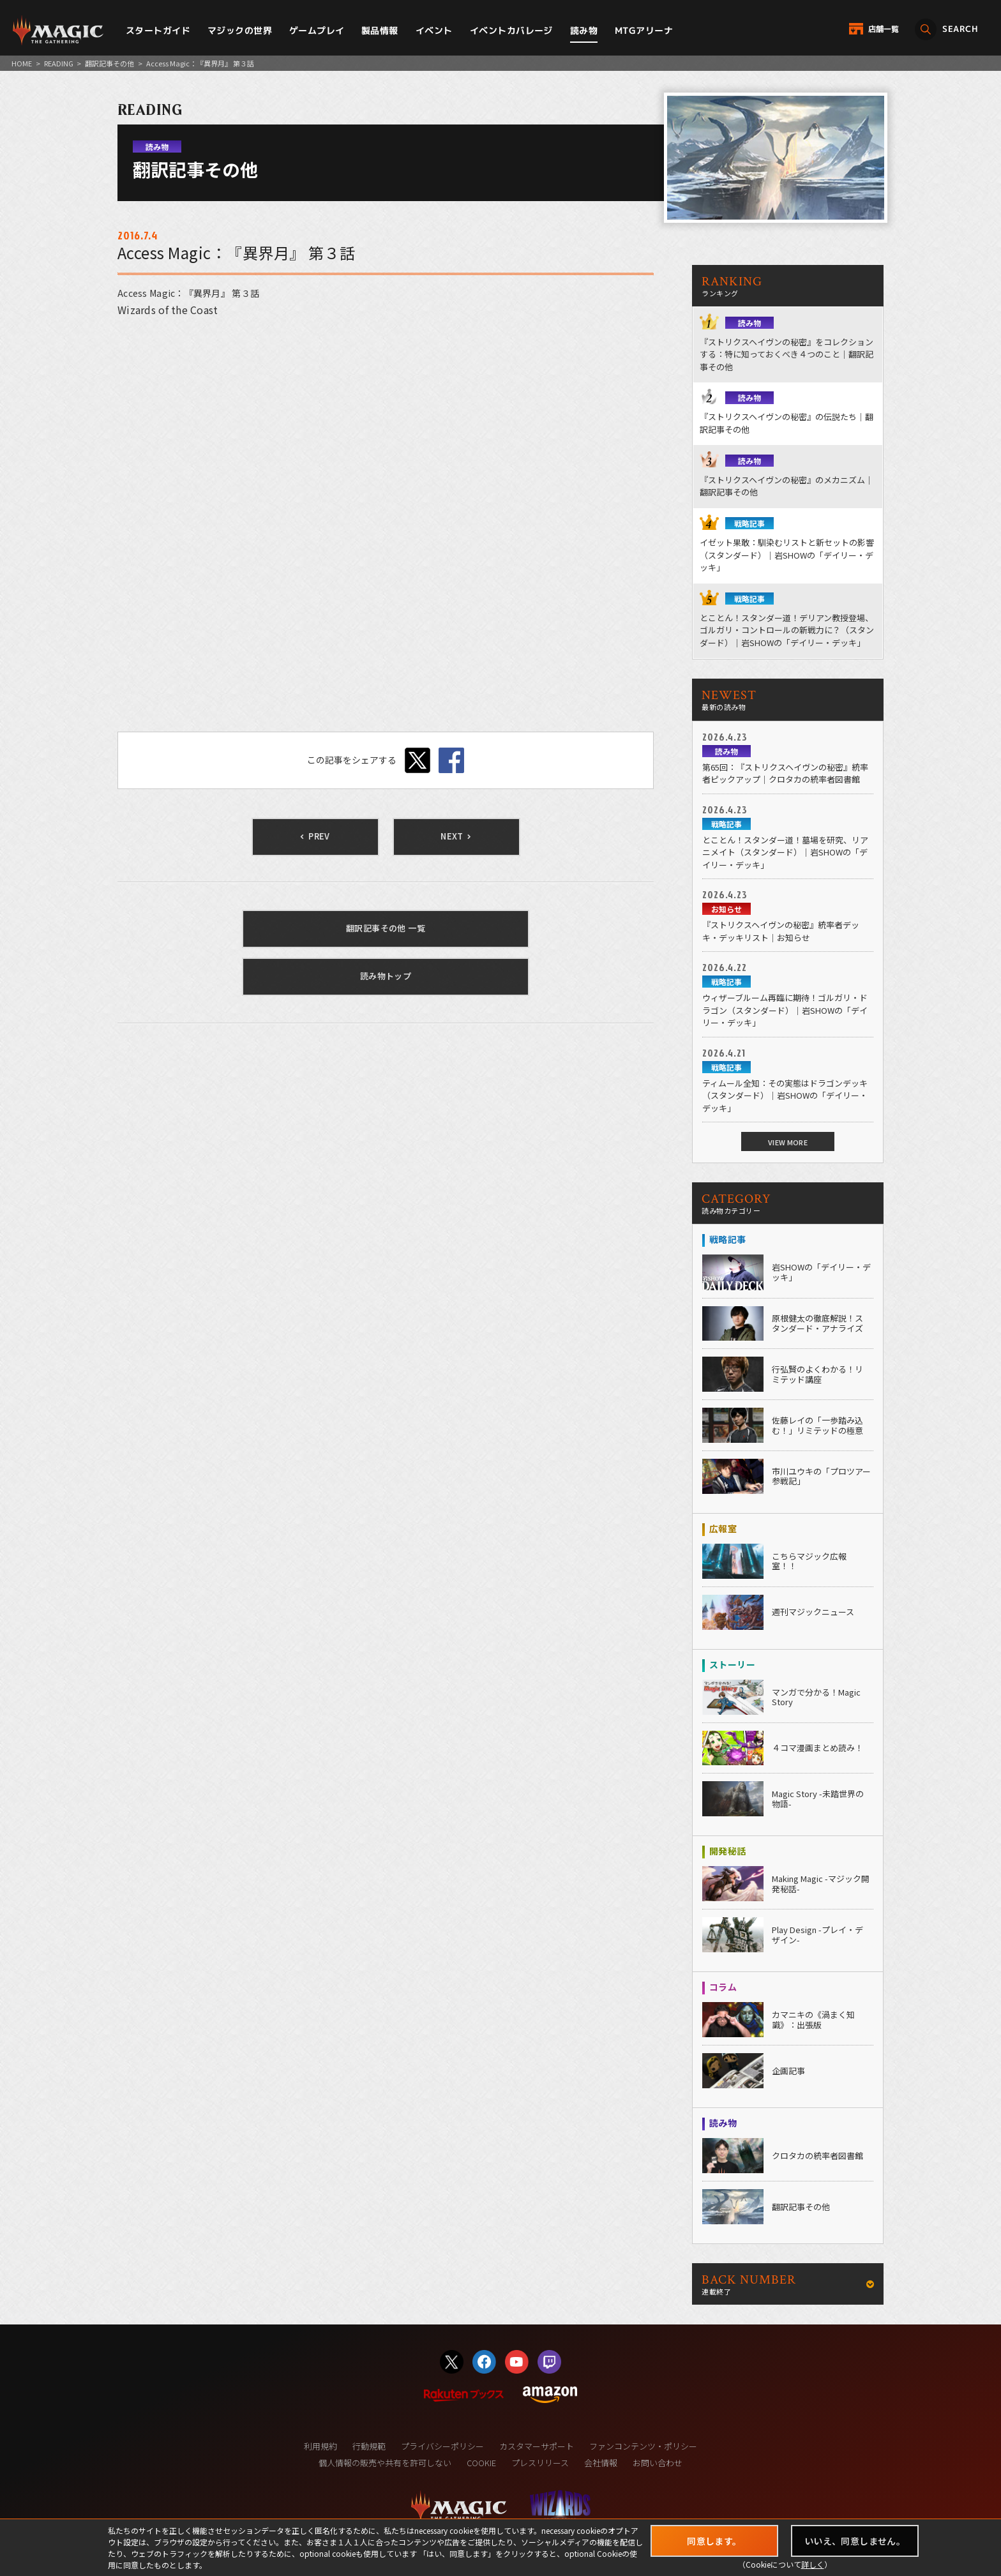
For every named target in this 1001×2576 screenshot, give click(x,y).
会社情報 (600, 2463)
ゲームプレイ (317, 30)
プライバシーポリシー (442, 2446)
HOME (21, 63)
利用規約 (320, 2446)
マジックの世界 (239, 30)
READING (58, 63)
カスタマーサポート (536, 2446)
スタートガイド (158, 30)
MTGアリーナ (644, 30)
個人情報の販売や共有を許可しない (385, 2463)
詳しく (812, 2564)
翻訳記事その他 (109, 63)
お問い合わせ (657, 2463)
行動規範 (369, 2446)
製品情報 (379, 30)
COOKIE (481, 2463)
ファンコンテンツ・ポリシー (643, 2446)
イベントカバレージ (511, 30)
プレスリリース (540, 2463)
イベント (434, 30)
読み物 (584, 30)
